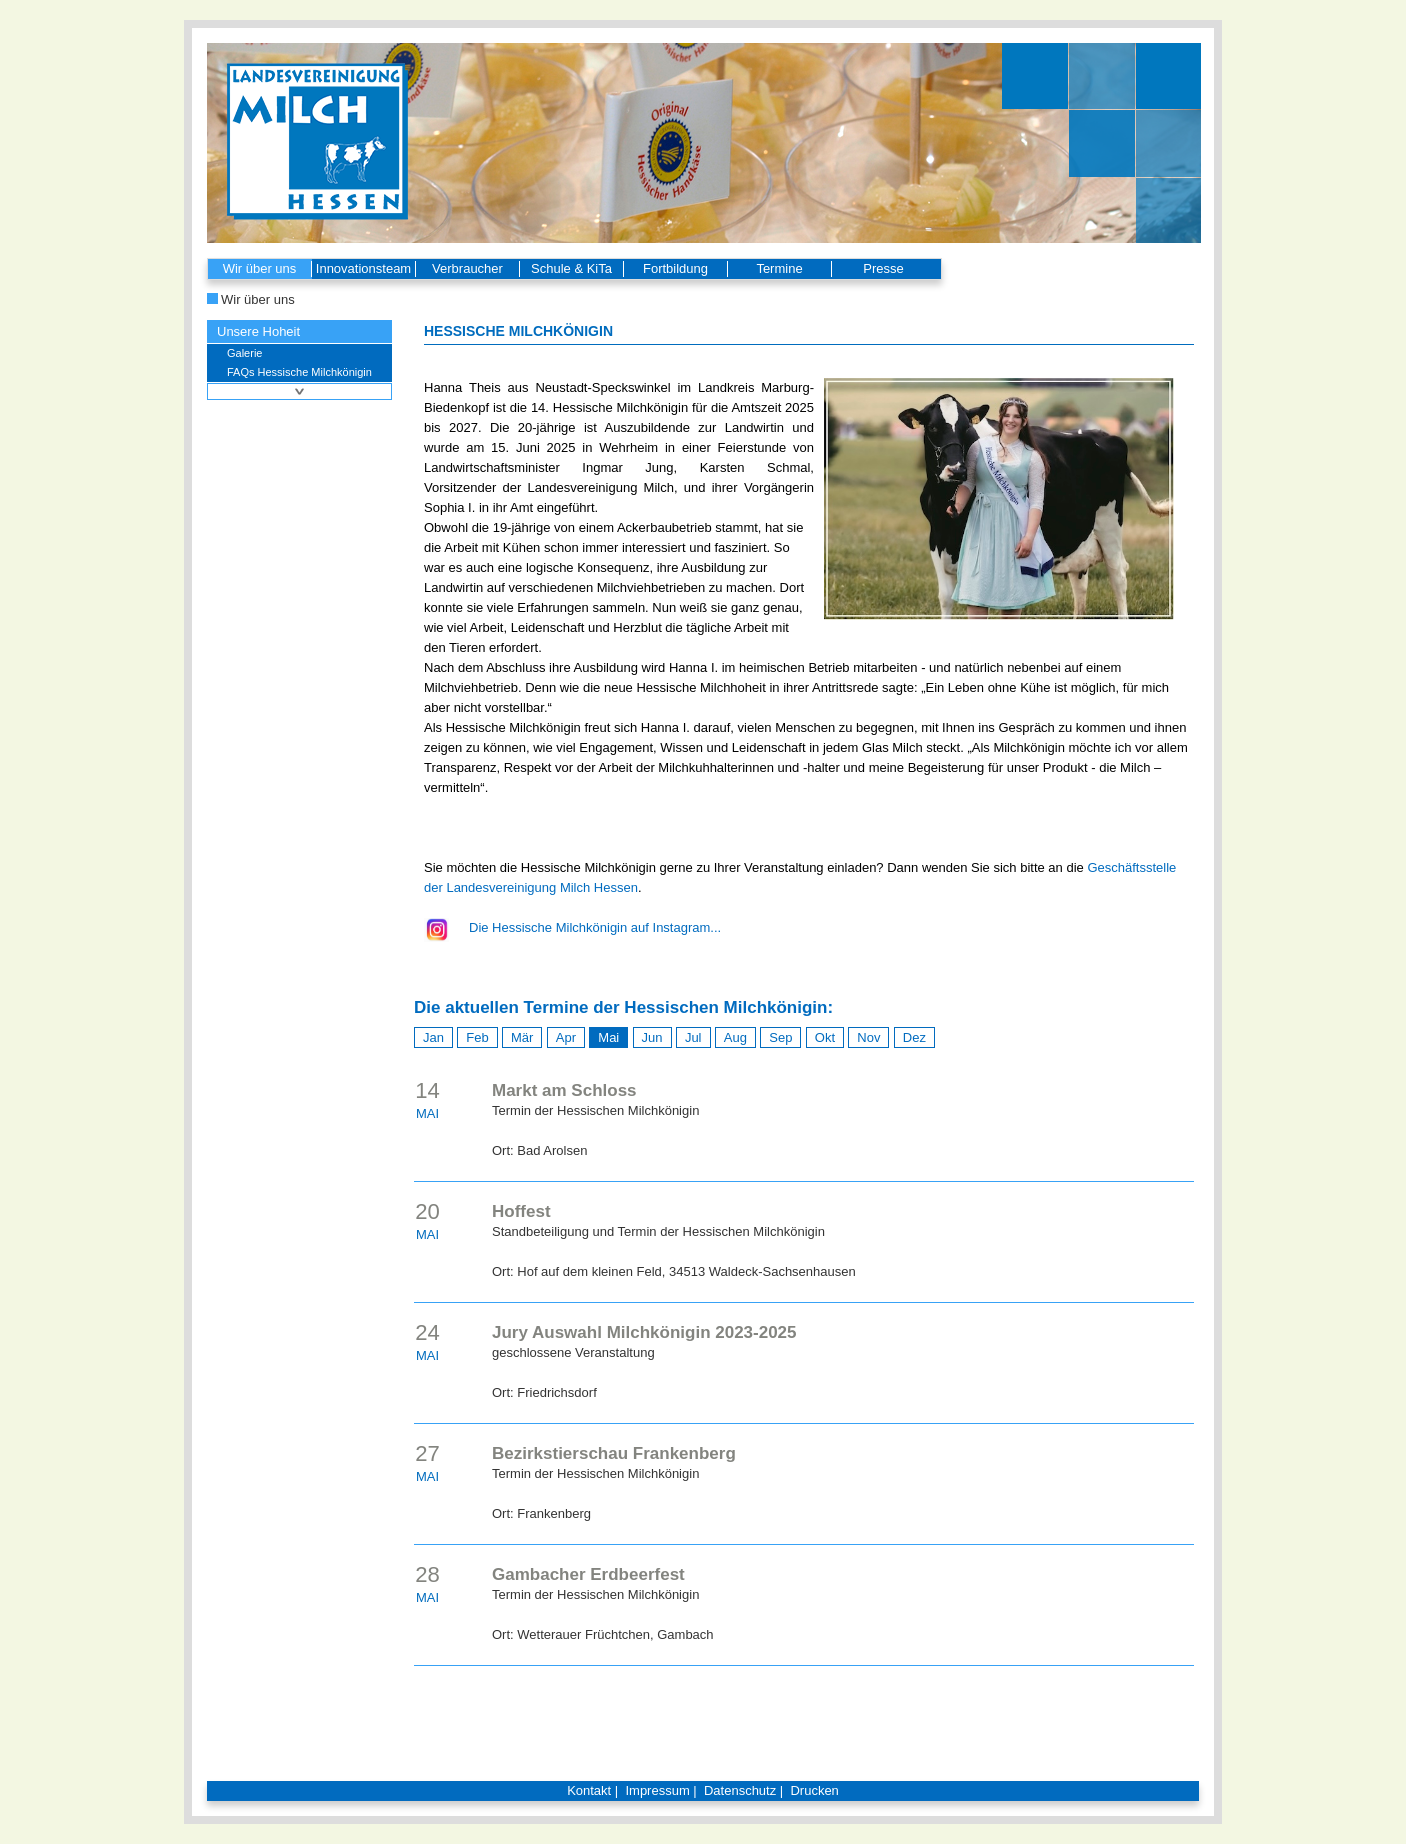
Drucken (814, 1790)
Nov (868, 1037)
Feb (477, 1037)
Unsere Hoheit (258, 331)
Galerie (244, 353)
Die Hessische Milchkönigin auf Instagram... (595, 927)
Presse (883, 268)
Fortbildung (675, 268)
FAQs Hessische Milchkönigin (299, 372)
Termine (779, 268)
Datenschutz (740, 1790)
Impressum (657, 1790)
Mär (522, 1037)
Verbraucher (467, 268)
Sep (780, 1037)
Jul (693, 1037)
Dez (914, 1037)
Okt (825, 1037)
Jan (433, 1037)
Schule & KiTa (571, 268)
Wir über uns (260, 268)
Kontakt (589, 1790)
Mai (608, 1037)
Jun (652, 1037)
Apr (566, 1037)
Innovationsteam (363, 268)
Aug (735, 1037)
